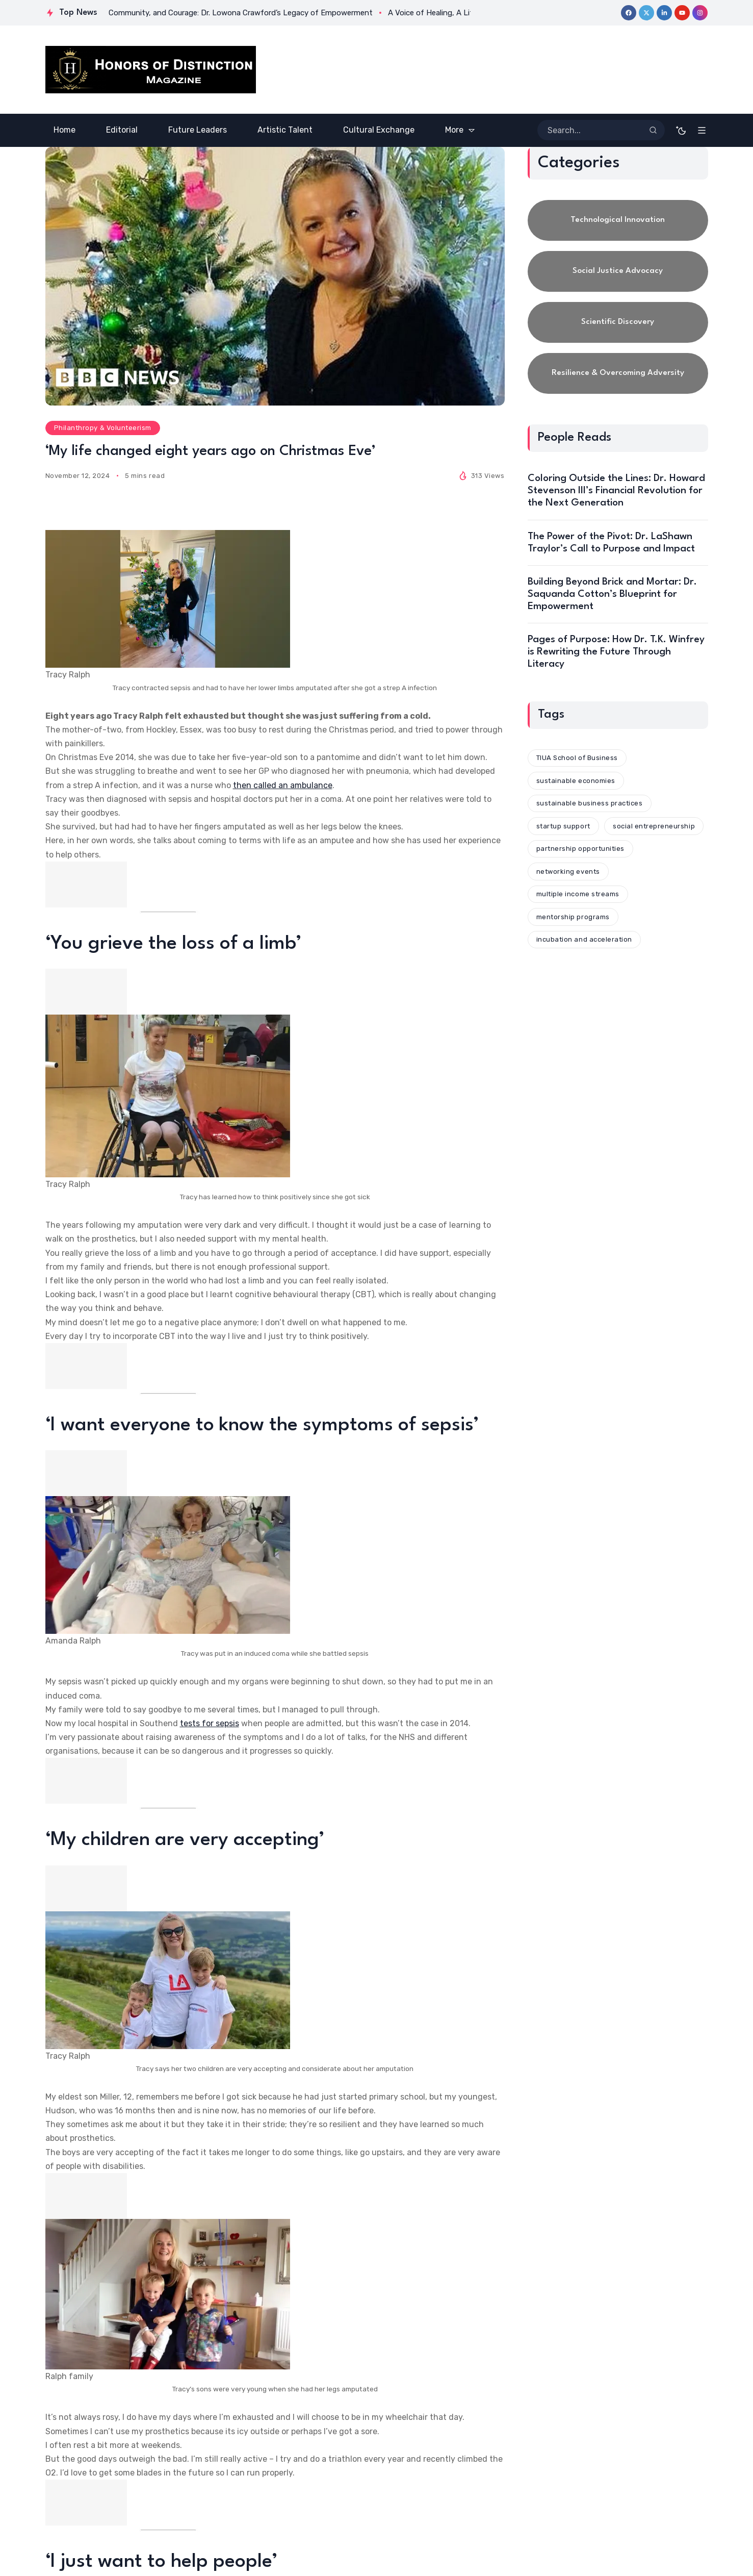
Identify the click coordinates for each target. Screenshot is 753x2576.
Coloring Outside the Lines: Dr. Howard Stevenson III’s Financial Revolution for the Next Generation (616, 490)
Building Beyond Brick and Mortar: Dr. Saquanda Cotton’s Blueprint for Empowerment (612, 594)
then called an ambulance (282, 785)
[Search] (653, 130)
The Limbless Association (342, 2218)
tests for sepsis (209, 1723)
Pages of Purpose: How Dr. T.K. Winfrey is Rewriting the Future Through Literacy (616, 652)
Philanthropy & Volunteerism (102, 428)
